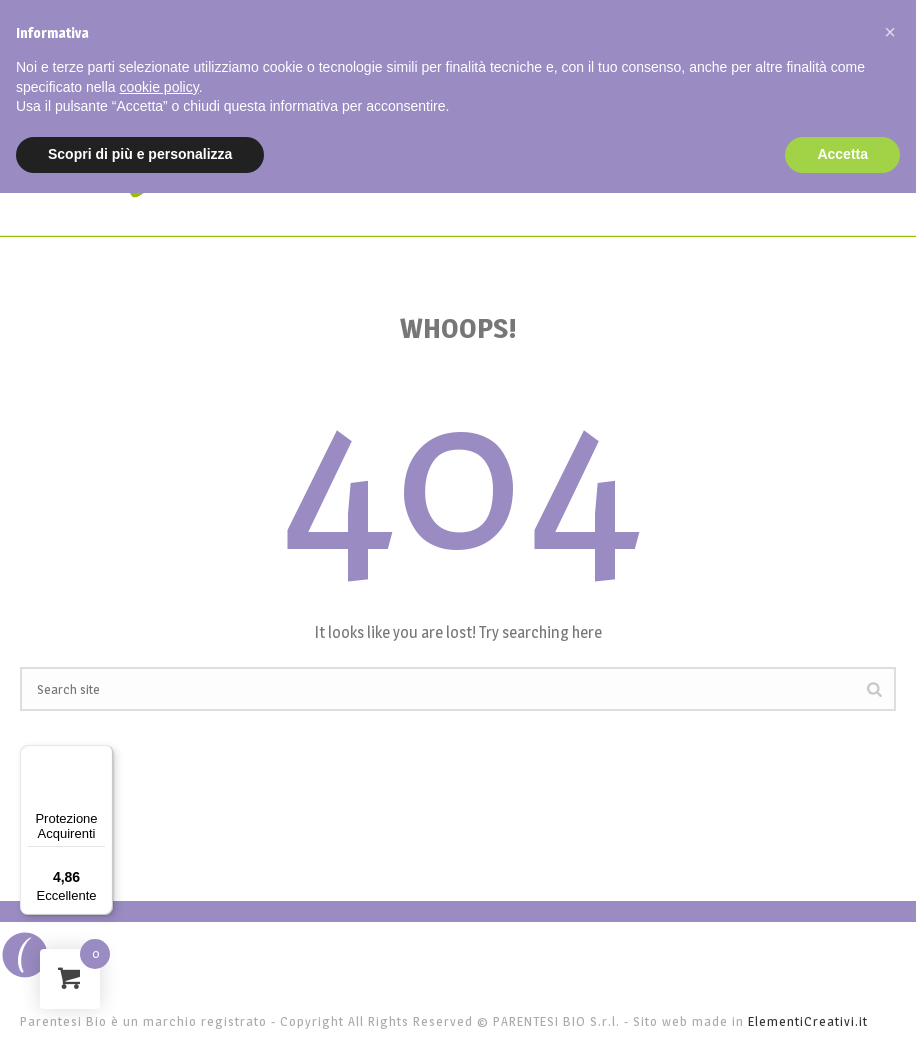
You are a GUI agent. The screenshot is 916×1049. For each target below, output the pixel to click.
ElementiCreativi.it (808, 1021)
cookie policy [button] (159, 87)
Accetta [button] (842, 154)
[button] (890, 32)
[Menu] (101, 757)
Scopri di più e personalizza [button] (140, 154)
